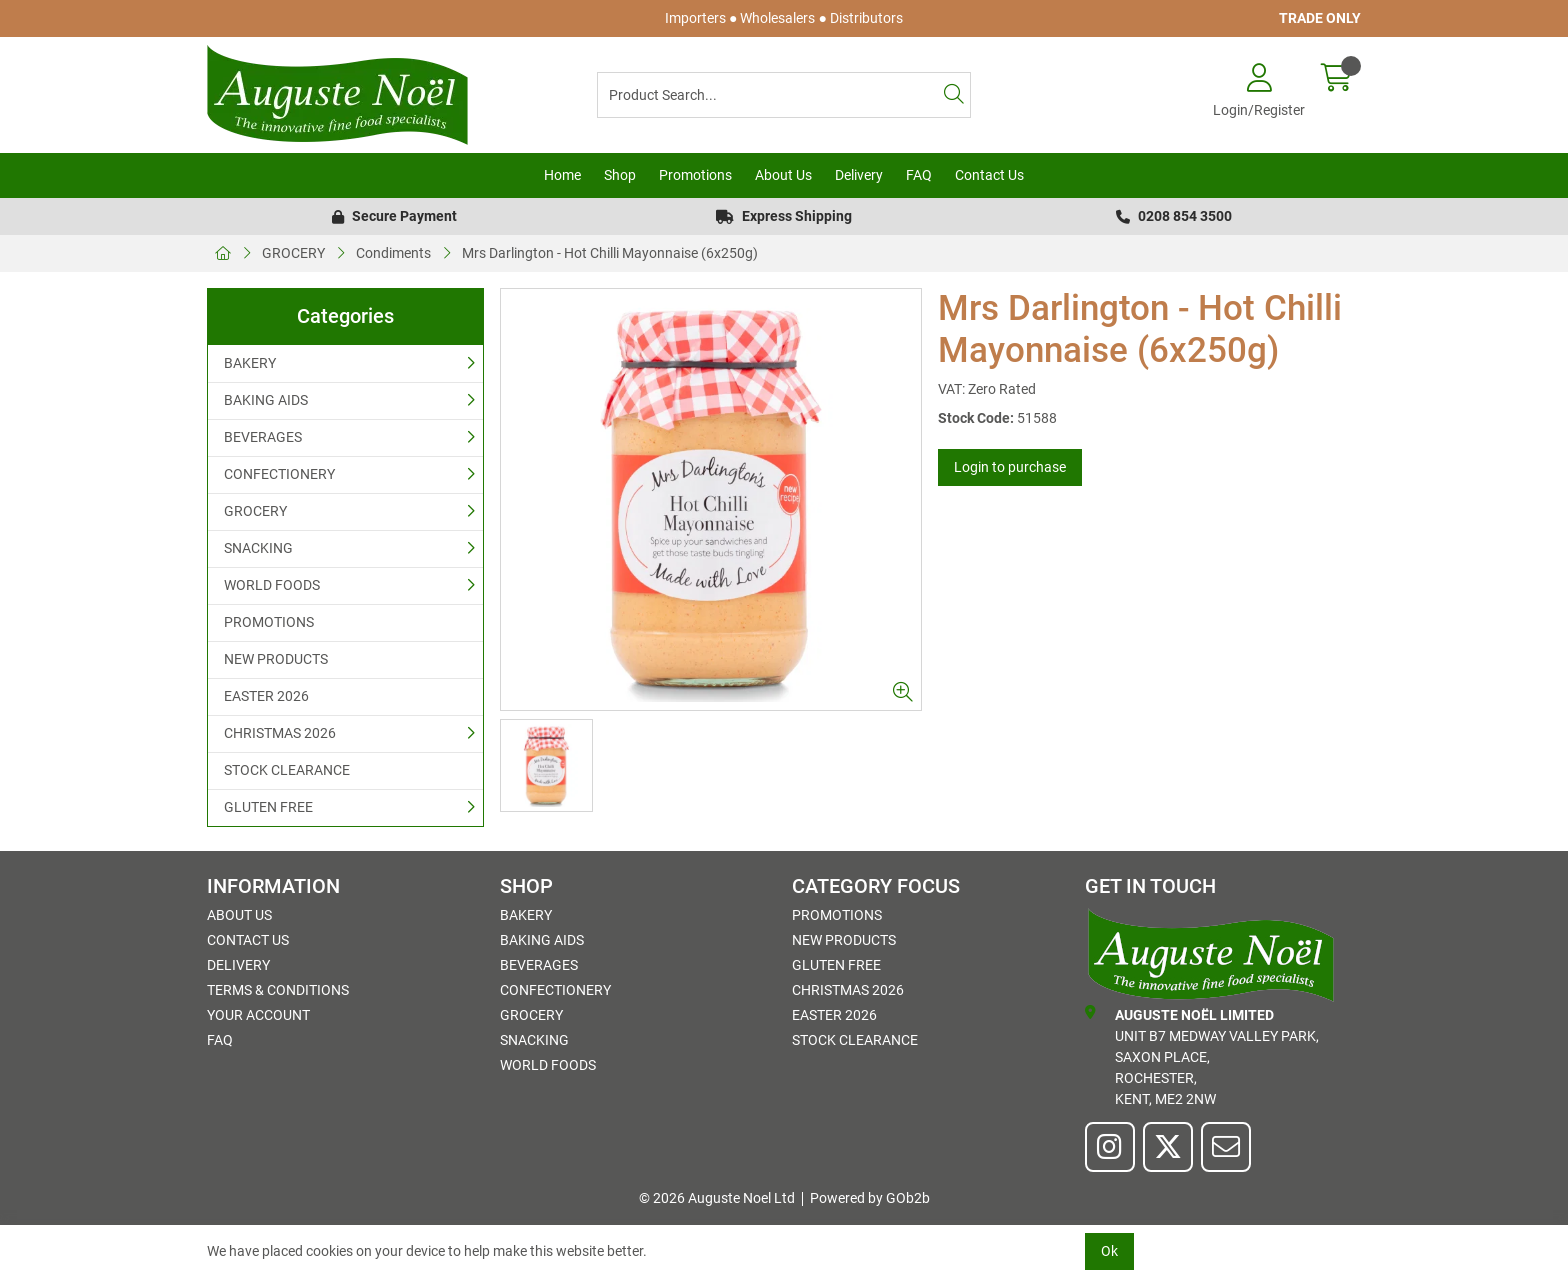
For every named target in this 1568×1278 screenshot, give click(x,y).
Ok (1109, 1251)
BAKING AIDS (266, 400)
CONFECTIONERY (279, 474)
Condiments (393, 253)
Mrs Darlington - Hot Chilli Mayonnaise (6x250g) (610, 253)
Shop (620, 175)
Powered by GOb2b (870, 1198)
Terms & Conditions (278, 990)
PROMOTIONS (269, 622)
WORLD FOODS (272, 585)
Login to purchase (1010, 467)
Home (562, 175)
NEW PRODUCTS (276, 659)
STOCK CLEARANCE (287, 770)
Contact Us (989, 175)
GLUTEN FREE (268, 807)
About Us (783, 175)
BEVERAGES (263, 437)
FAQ (919, 175)
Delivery (859, 175)
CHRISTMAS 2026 (280, 733)
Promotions (695, 175)
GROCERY (293, 253)
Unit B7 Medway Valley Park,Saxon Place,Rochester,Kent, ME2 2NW (1202, 1056)
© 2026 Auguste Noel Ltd (717, 1198)
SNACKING (258, 548)
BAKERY (250, 363)
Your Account (258, 1015)
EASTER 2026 (266, 696)
